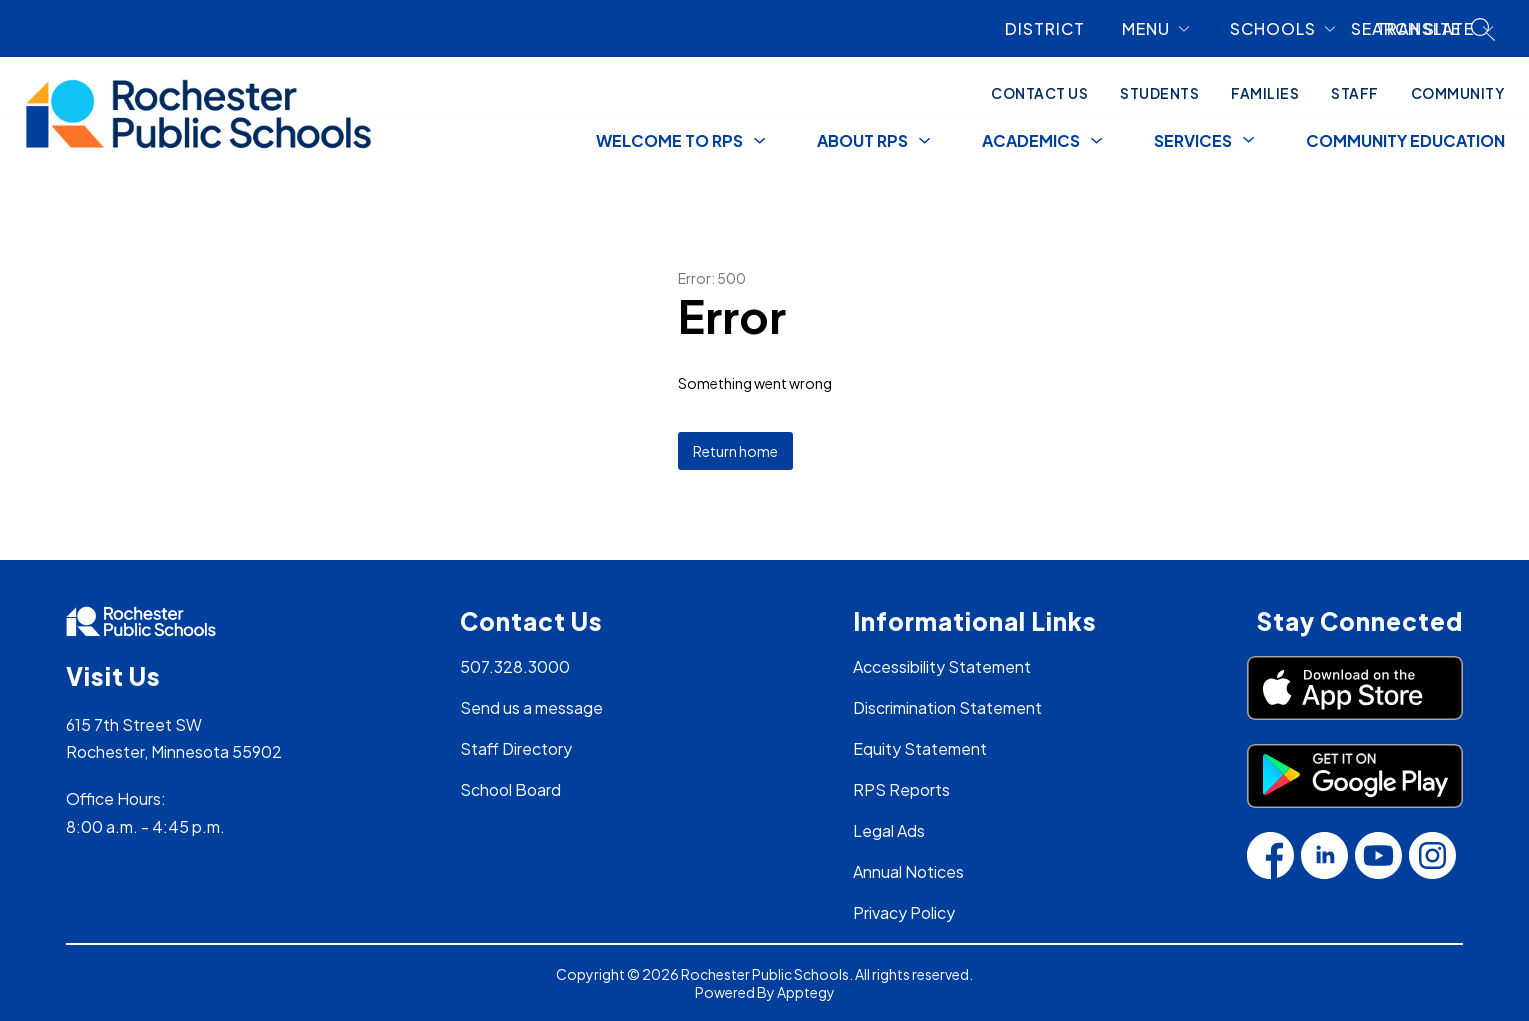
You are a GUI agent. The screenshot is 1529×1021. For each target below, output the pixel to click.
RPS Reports (901, 789)
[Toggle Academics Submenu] (1097, 141)
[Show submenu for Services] (1193, 141)
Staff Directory (516, 748)
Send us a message (531, 707)
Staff (1355, 93)
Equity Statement (920, 748)
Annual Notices (908, 871)
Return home (735, 451)
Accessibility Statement (942, 666)
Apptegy (806, 992)
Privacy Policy (904, 912)
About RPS (862, 140)
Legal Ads (889, 830)
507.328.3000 (515, 666)
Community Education (1405, 140)
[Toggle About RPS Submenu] (925, 141)
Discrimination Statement (947, 707)
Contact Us (1039, 93)
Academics (1031, 140)
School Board (510, 789)
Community (1458, 93)
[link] (1053, 28)
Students (1159, 93)
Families (1265, 93)
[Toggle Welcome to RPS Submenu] (760, 141)
